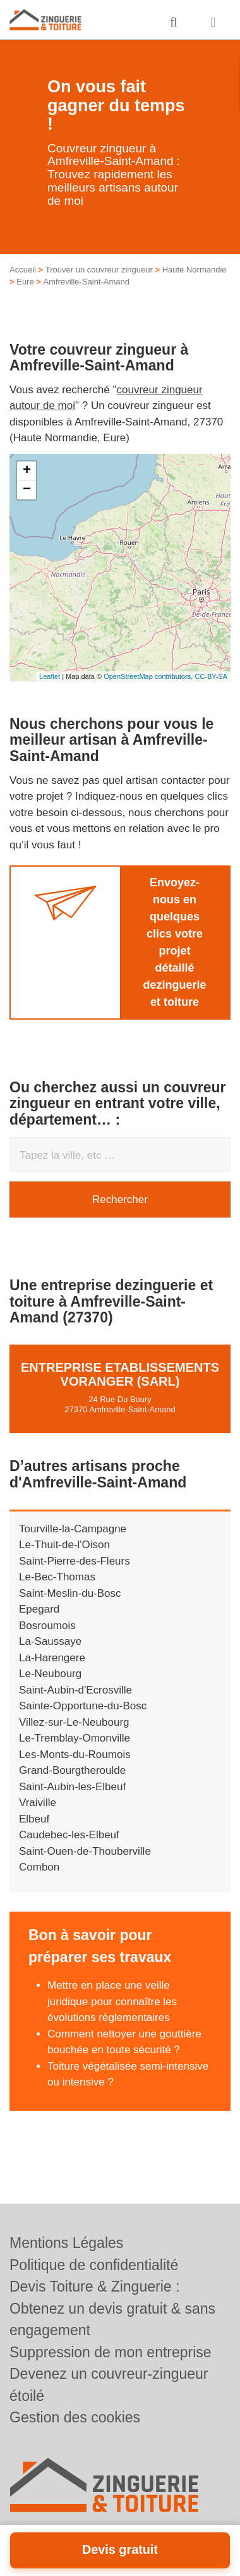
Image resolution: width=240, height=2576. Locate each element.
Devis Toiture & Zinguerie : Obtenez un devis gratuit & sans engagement (112, 2308)
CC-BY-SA (211, 676)
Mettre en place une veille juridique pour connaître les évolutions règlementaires (112, 2001)
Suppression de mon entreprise (110, 2352)
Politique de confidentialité (93, 2265)
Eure (24, 281)
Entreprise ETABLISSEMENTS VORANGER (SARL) (120, 1374)
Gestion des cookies (74, 2417)
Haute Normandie (194, 269)
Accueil (22, 269)
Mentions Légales (66, 2243)
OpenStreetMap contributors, (149, 676)
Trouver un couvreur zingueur (99, 269)
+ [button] (27, 470)
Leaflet (49, 676)
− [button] (27, 489)
